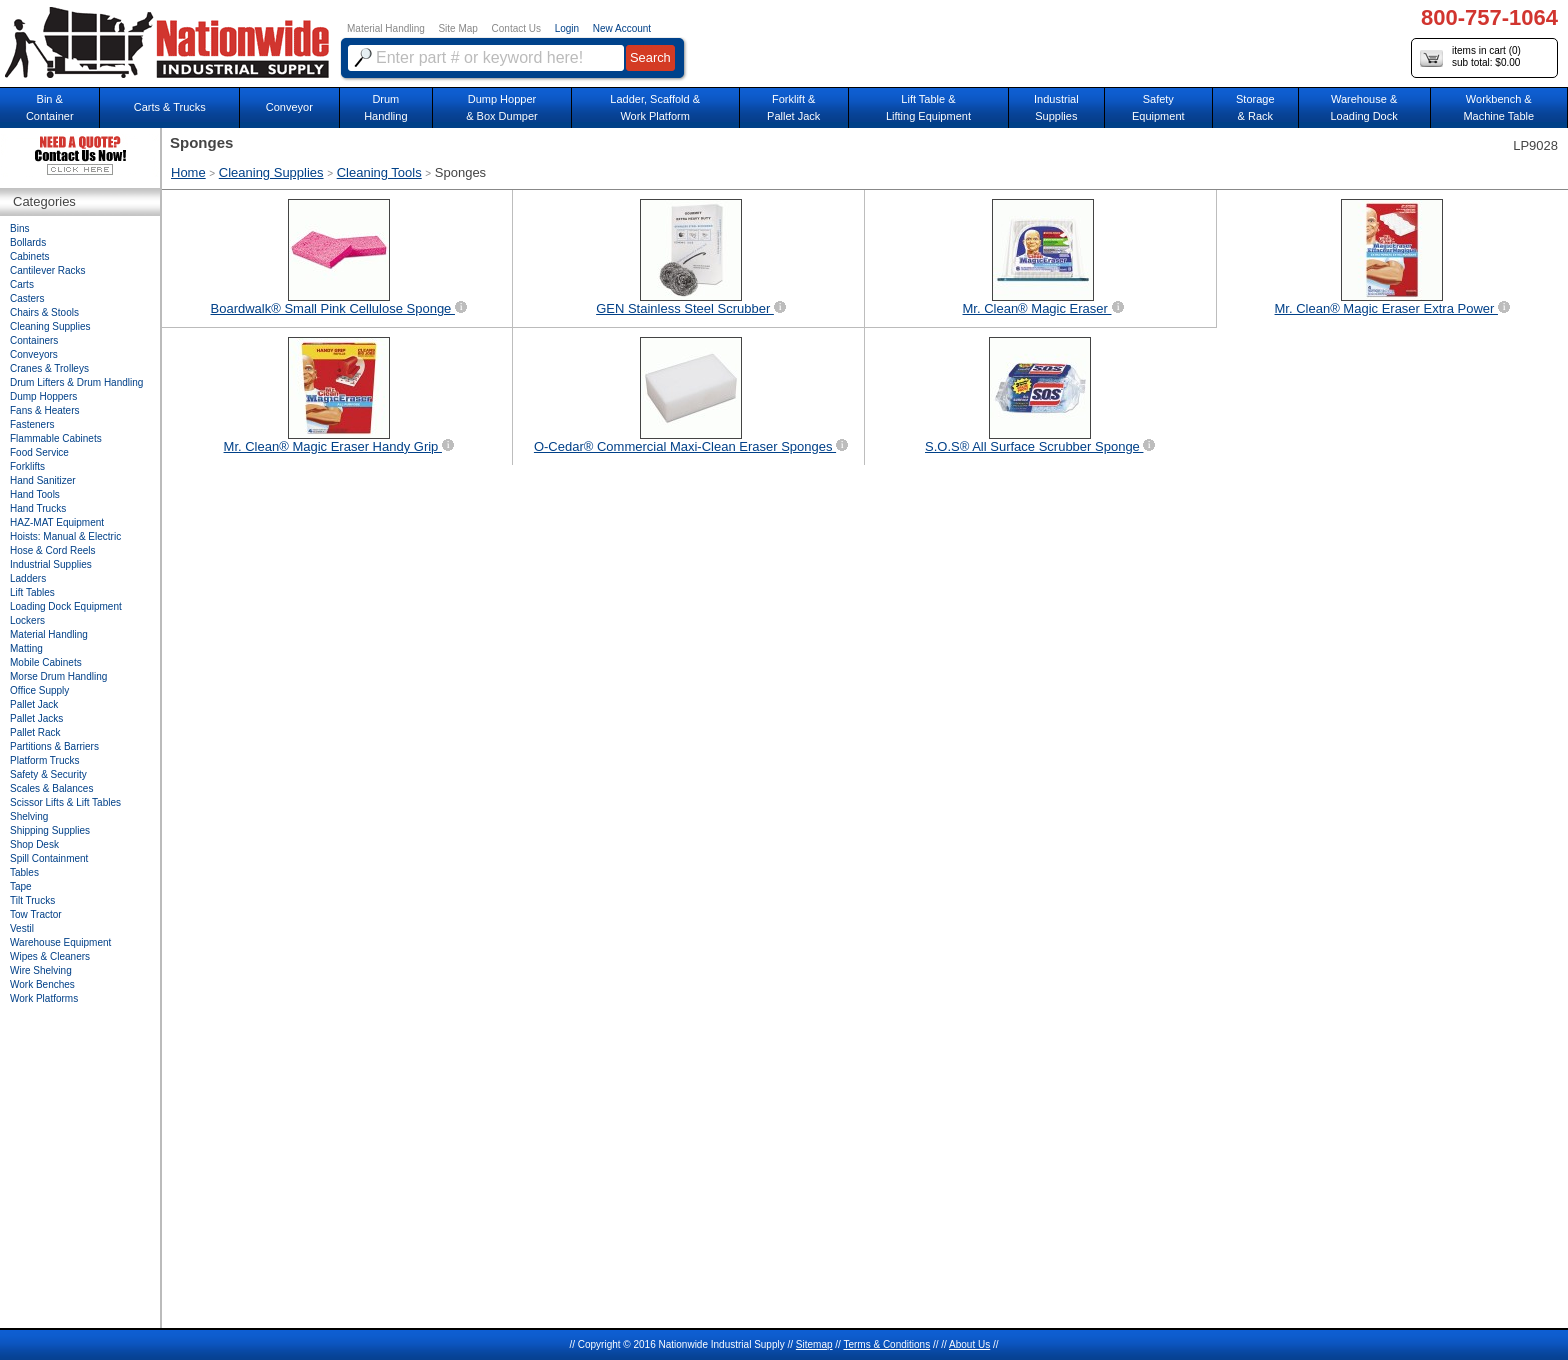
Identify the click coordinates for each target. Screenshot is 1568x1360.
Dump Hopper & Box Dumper (502, 107)
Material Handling (386, 28)
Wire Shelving (41, 970)
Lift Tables (32, 592)
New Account (622, 28)
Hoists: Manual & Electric (65, 536)
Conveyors (34, 354)
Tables (24, 872)
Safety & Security (48, 774)
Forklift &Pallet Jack (793, 107)
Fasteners (32, 424)
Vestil (22, 928)
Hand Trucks (38, 508)
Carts (22, 284)
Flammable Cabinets (56, 438)
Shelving (29, 816)
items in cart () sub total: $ (1470, 57)
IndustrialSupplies (1056, 107)
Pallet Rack (35, 732)
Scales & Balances (51, 788)
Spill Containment (49, 858)
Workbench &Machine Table (1498, 107)
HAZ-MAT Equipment (57, 522)
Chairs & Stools (44, 312)
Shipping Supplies (50, 830)
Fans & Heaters (44, 410)
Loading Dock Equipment (66, 606)
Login (567, 28)
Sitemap (814, 1344)
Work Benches (42, 984)
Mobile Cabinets (46, 662)
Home (188, 172)
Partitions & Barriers (54, 746)
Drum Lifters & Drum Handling (76, 382)
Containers (34, 340)
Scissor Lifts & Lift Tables (65, 802)
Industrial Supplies (51, 564)
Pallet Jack (34, 704)
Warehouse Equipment (60, 942)
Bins (19, 228)
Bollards (28, 242)
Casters (27, 298)
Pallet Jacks (36, 718)
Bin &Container (50, 107)
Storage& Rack (1255, 107)
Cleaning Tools (379, 172)
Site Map (457, 28)
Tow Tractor (36, 914)
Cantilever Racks (48, 270)
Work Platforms (44, 998)
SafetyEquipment (1158, 107)
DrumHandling (385, 107)
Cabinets (29, 256)
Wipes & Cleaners (50, 956)
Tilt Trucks (32, 900)
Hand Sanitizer (43, 480)
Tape (21, 886)
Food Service (39, 452)
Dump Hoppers (43, 396)
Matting (26, 648)
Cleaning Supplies (271, 172)
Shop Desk (34, 844)
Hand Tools (35, 494)
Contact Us (516, 28)
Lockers (27, 620)
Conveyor (289, 107)
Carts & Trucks (170, 107)
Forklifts (27, 466)
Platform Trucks (44, 760)
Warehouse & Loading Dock (1363, 107)
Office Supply (39, 690)
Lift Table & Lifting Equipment (928, 107)
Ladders (28, 578)
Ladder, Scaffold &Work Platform (655, 107)
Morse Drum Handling (58, 676)
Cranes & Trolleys (49, 368)
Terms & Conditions (886, 1344)
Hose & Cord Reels (53, 550)
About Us (969, 1344)
